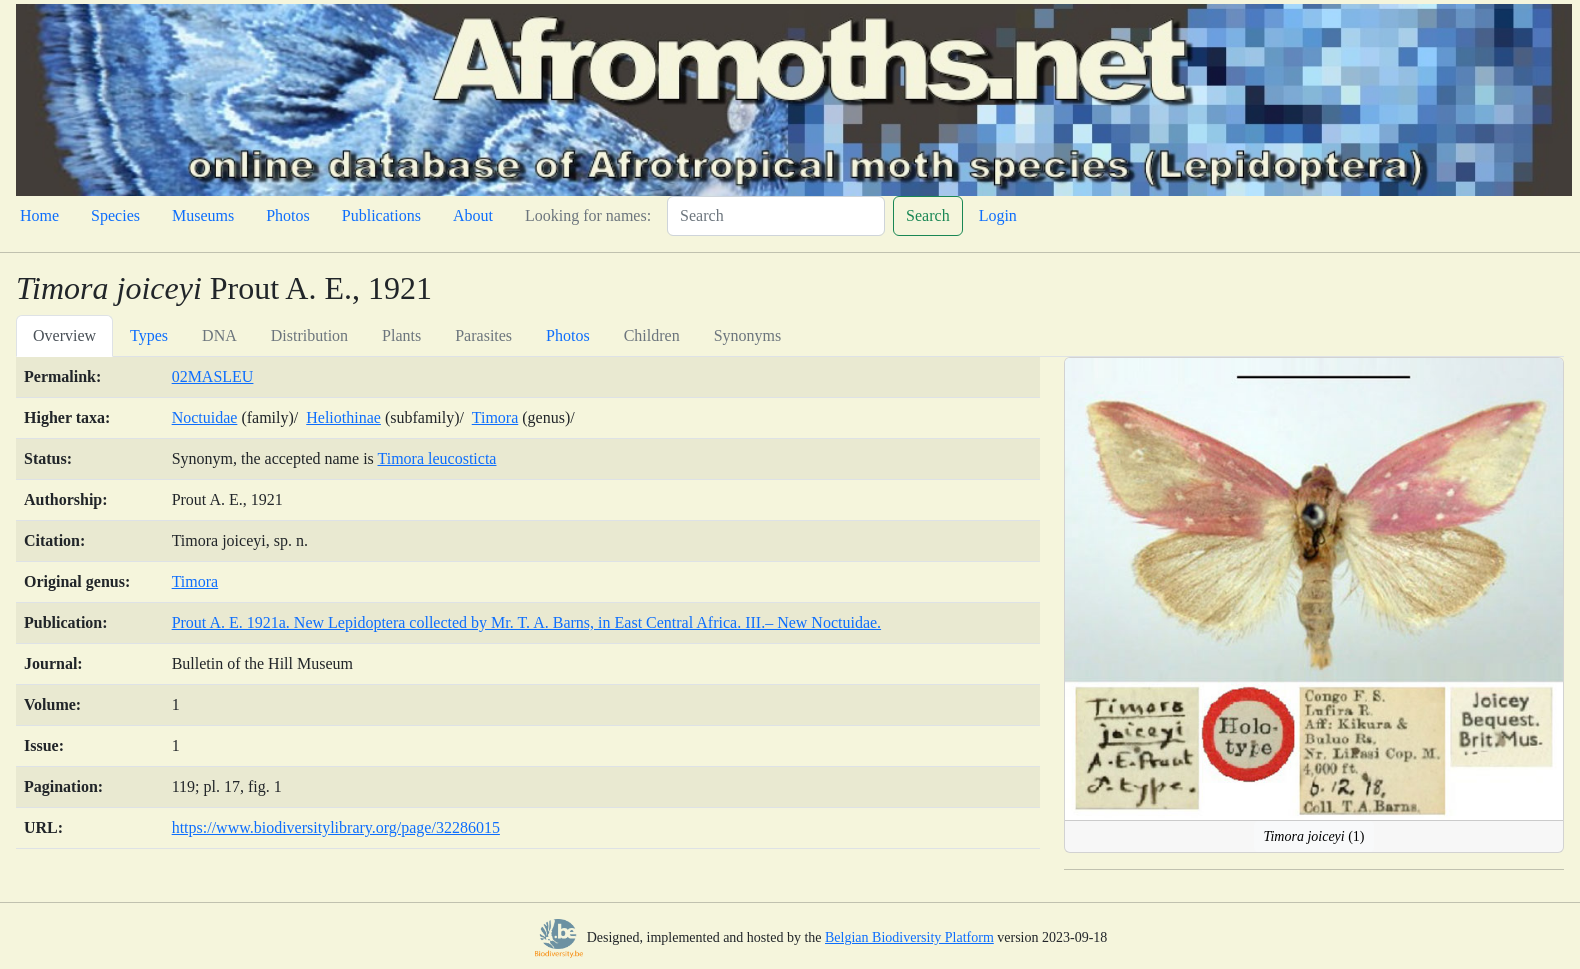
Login (998, 215)
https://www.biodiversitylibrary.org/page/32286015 (336, 827)
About (473, 215)
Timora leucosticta (437, 458)
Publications (381, 215)
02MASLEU (213, 376)
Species (115, 215)
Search (928, 215)
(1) (1313, 836)
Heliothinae (343, 417)
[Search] (776, 216)
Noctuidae (205, 417)
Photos (288, 215)
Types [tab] (149, 335)
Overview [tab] (64, 335)
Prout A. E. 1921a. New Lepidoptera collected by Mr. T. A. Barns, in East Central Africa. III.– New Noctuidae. (526, 622)
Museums (203, 215)
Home (39, 215)
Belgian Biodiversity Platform (909, 937)
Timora (495, 417)
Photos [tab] (568, 335)
